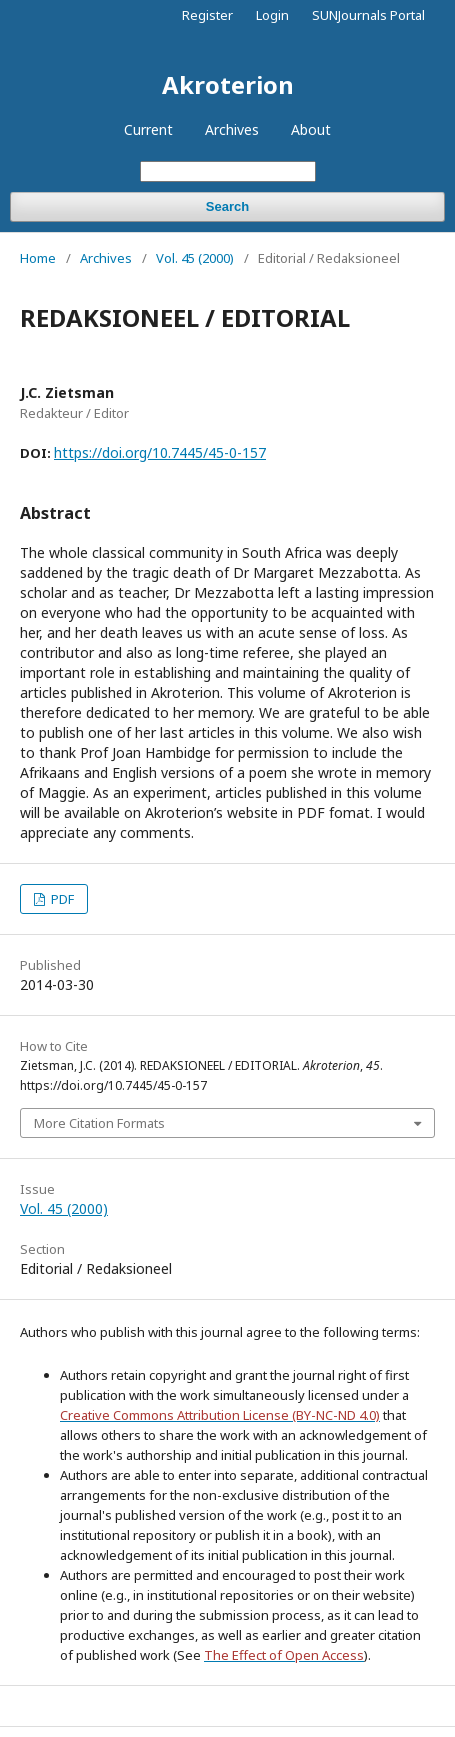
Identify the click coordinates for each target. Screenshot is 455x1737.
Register (207, 15)
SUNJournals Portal (368, 15)
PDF (61, 899)
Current (148, 129)
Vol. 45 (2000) (195, 258)
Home (38, 258)
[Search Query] (228, 171)
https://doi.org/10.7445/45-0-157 (160, 452)
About (311, 129)
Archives (232, 129)
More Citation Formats (99, 1123)
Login (272, 15)
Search (227, 206)
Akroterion (228, 84)
